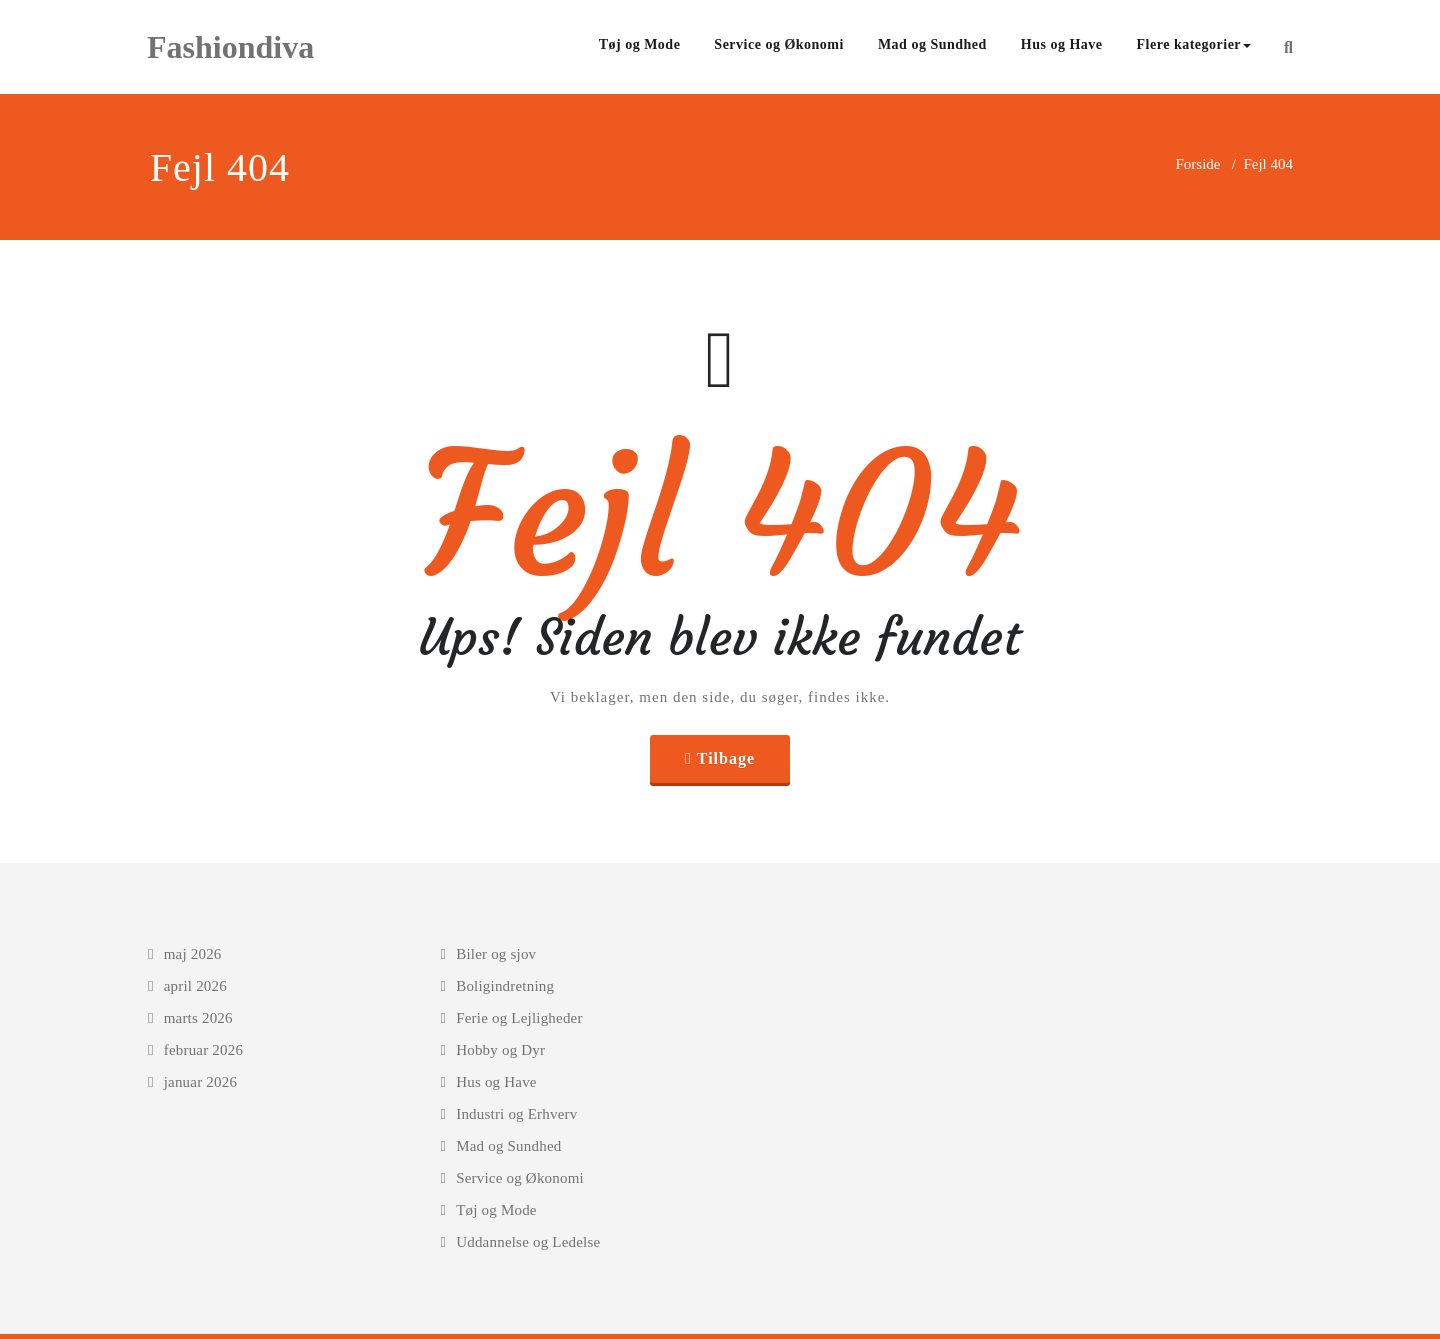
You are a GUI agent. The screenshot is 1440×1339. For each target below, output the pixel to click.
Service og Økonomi (779, 44)
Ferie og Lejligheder (519, 1018)
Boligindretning (505, 986)
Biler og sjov (496, 954)
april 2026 (195, 986)
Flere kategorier (1194, 44)
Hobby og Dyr (500, 1050)
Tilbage (726, 758)
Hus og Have (1062, 44)
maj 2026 (193, 954)
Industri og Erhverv (516, 1114)
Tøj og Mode (640, 44)
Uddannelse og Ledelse (528, 1242)
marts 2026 (198, 1018)
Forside (1197, 164)
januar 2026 (200, 1082)
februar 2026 (203, 1050)
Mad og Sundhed (932, 44)
